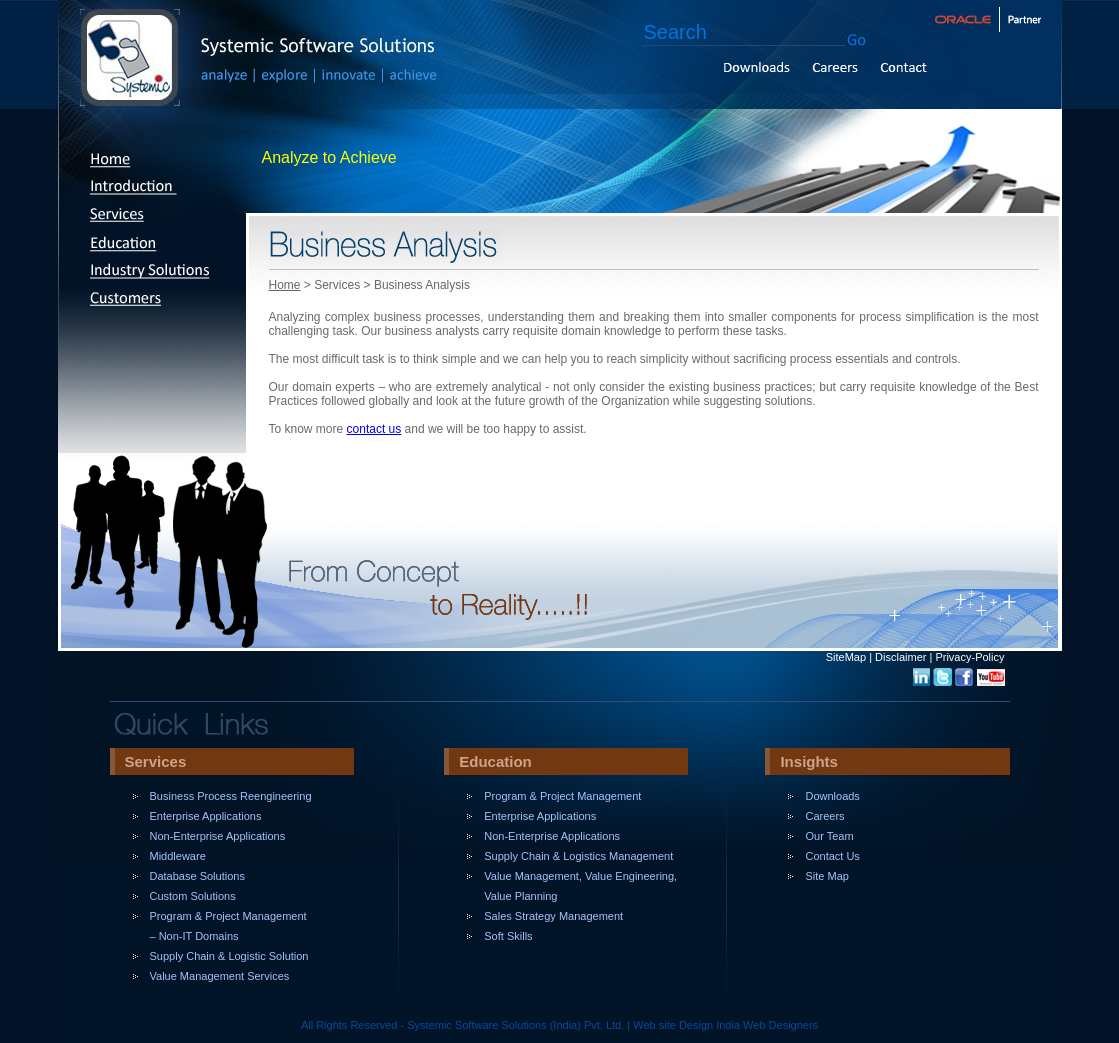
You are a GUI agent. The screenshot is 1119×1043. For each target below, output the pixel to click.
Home (285, 285)
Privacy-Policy (969, 657)
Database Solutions (197, 876)
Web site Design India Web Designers (725, 1025)
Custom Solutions (193, 896)
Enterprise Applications (206, 816)
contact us (374, 429)
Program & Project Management (562, 796)
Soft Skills (508, 936)
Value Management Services (220, 976)
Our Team (829, 836)
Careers (824, 816)
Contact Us (832, 856)
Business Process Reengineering (231, 796)
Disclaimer (900, 657)
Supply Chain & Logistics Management (578, 856)
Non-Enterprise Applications (218, 836)
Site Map (826, 876)
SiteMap (846, 657)
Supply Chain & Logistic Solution (229, 956)
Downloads (832, 796)
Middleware (178, 856)
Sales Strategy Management (553, 916)
